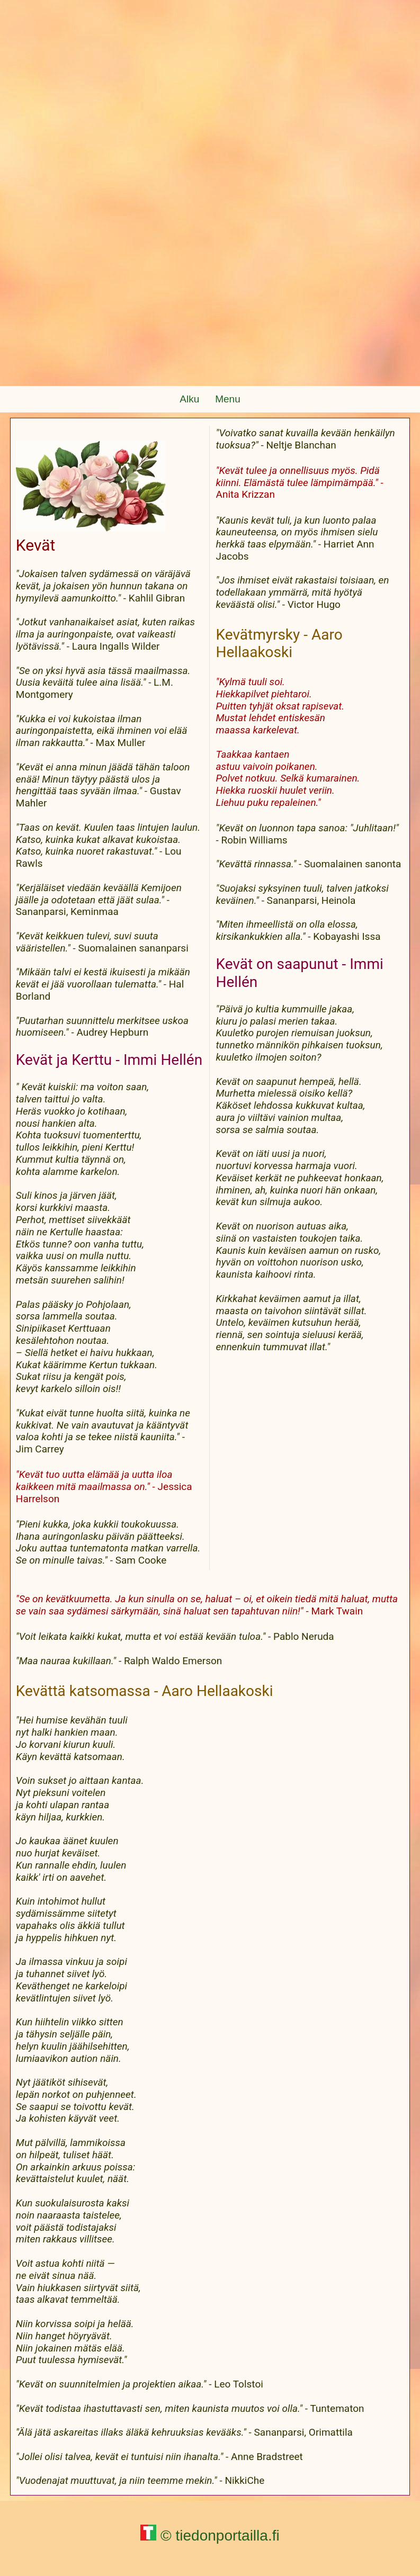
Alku (189, 399)
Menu (227, 399)
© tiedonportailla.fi (209, 2535)
